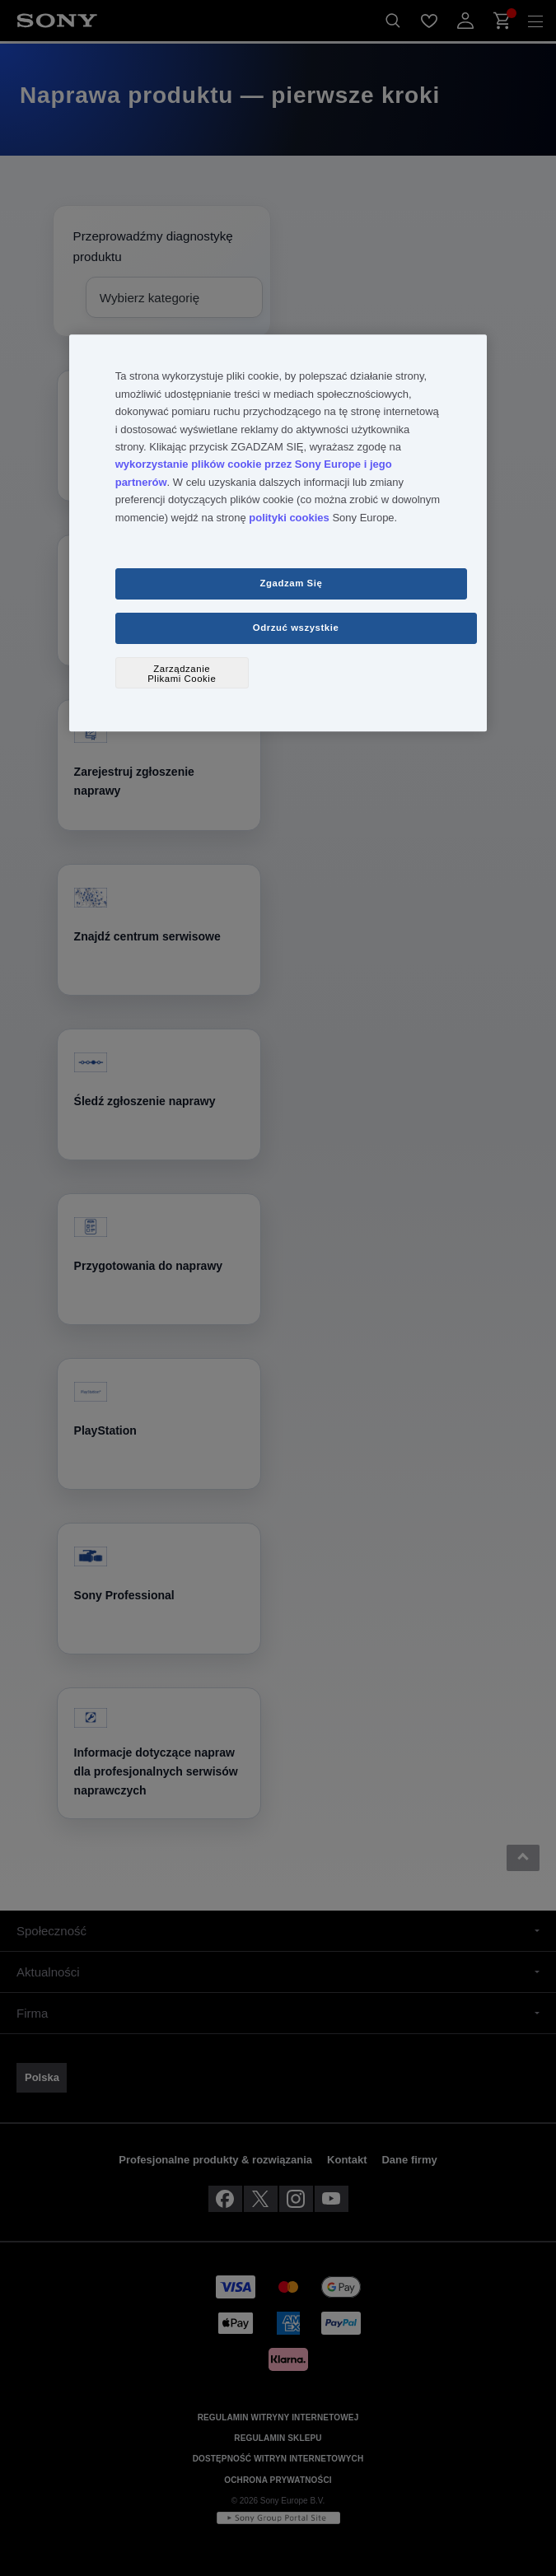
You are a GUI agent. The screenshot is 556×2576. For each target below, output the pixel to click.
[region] (277, 533)
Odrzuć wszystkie (296, 628)
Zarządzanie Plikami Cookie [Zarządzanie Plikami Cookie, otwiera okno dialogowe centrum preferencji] (181, 673)
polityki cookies (289, 517)
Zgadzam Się (291, 584)
